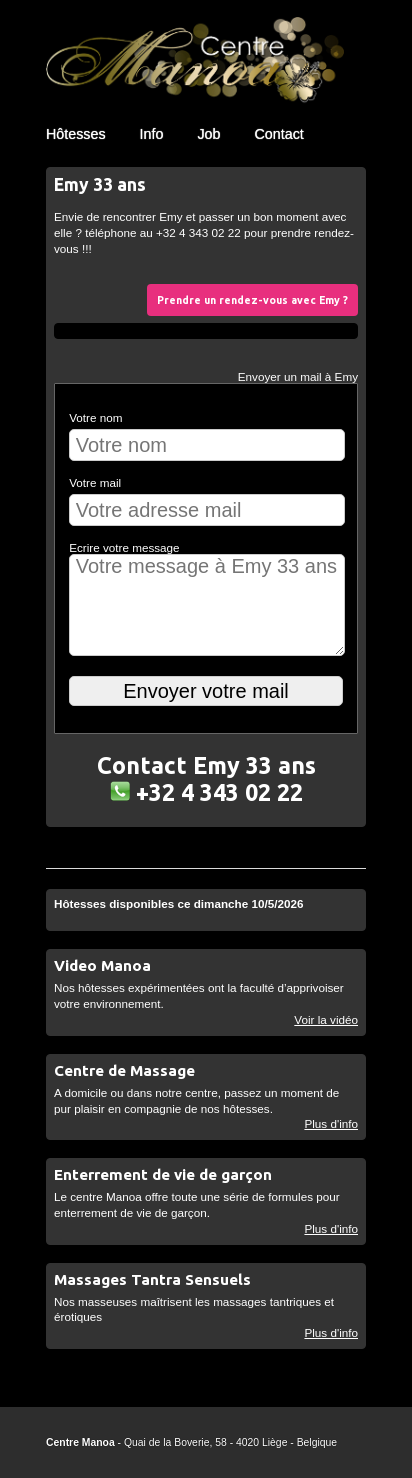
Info (152, 134)
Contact (278, 134)
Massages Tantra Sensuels (152, 1279)
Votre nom (95, 417)
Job (208, 134)
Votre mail (95, 482)
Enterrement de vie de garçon (163, 1174)
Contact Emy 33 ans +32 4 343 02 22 (206, 778)
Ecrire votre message (124, 547)
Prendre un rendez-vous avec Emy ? (252, 300)
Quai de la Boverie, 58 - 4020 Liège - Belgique (230, 1442)
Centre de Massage (124, 1070)
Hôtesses (76, 134)
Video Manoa (102, 965)
